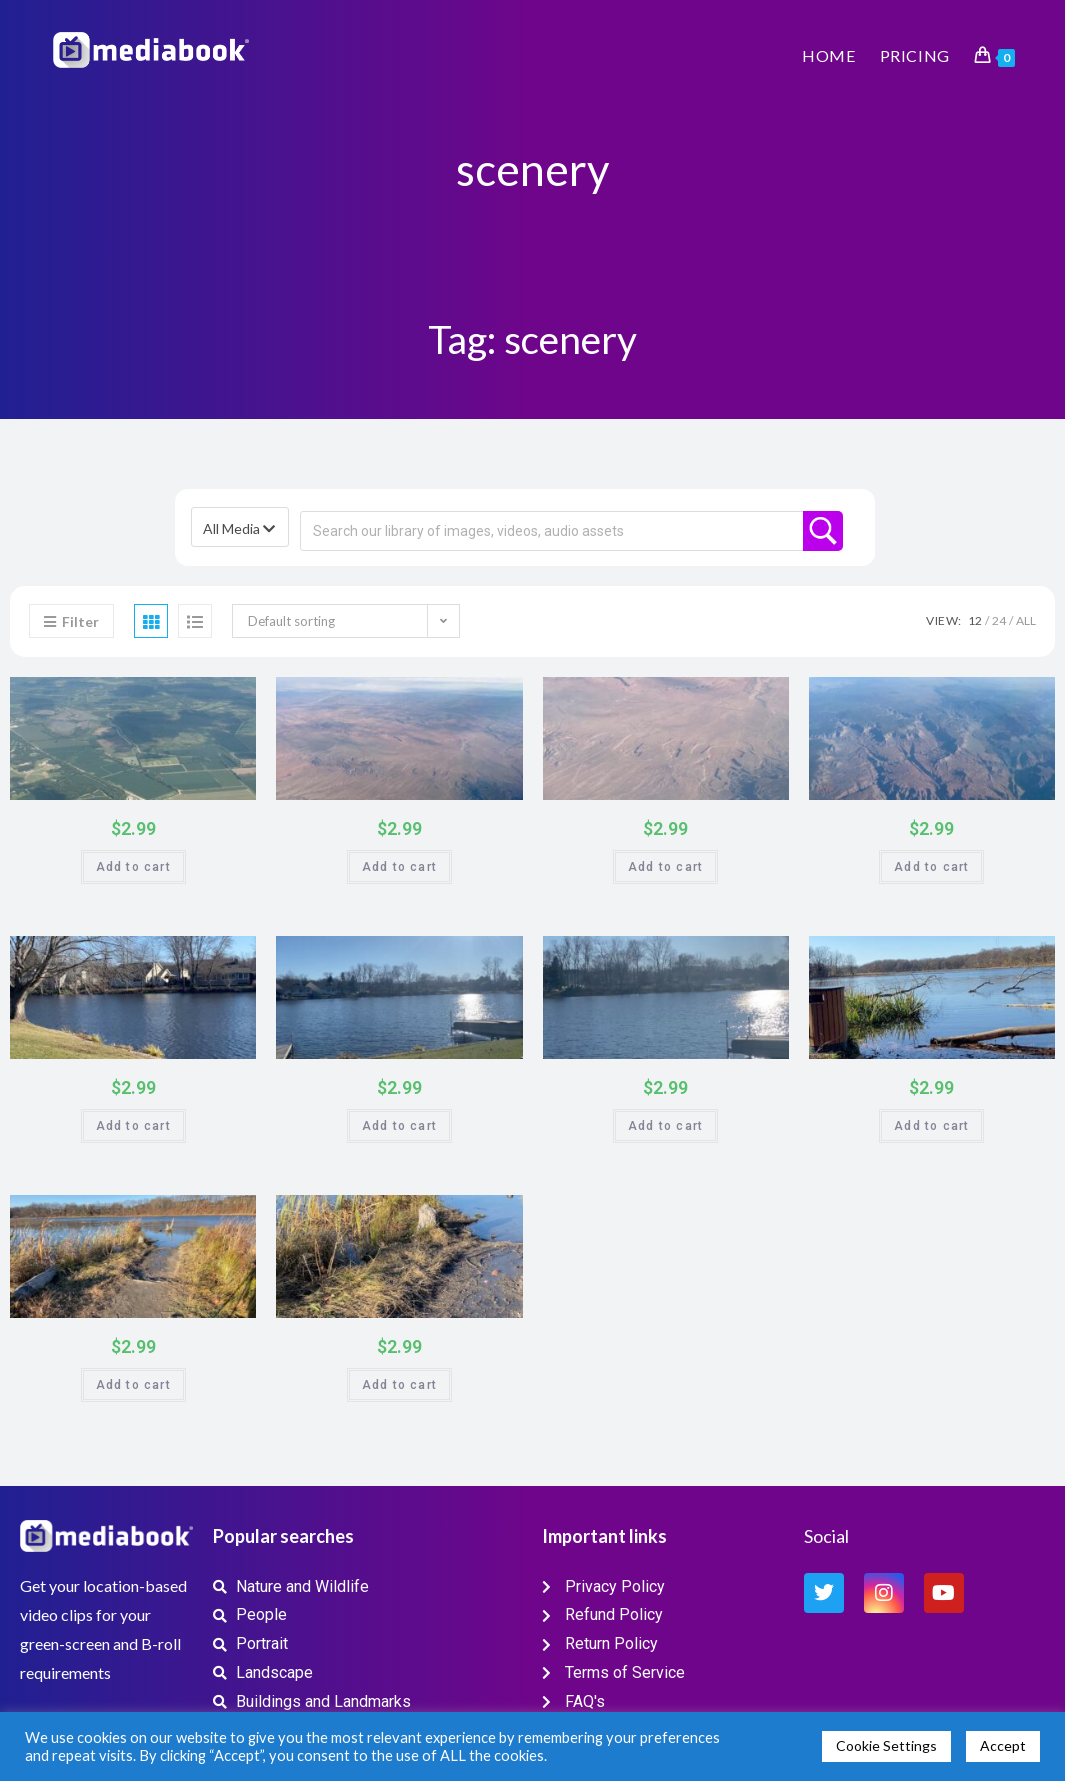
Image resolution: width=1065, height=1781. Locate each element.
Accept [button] (1003, 1745)
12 (975, 620)
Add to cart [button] (133, 867)
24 (999, 620)
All (1026, 620)
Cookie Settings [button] (886, 1745)
